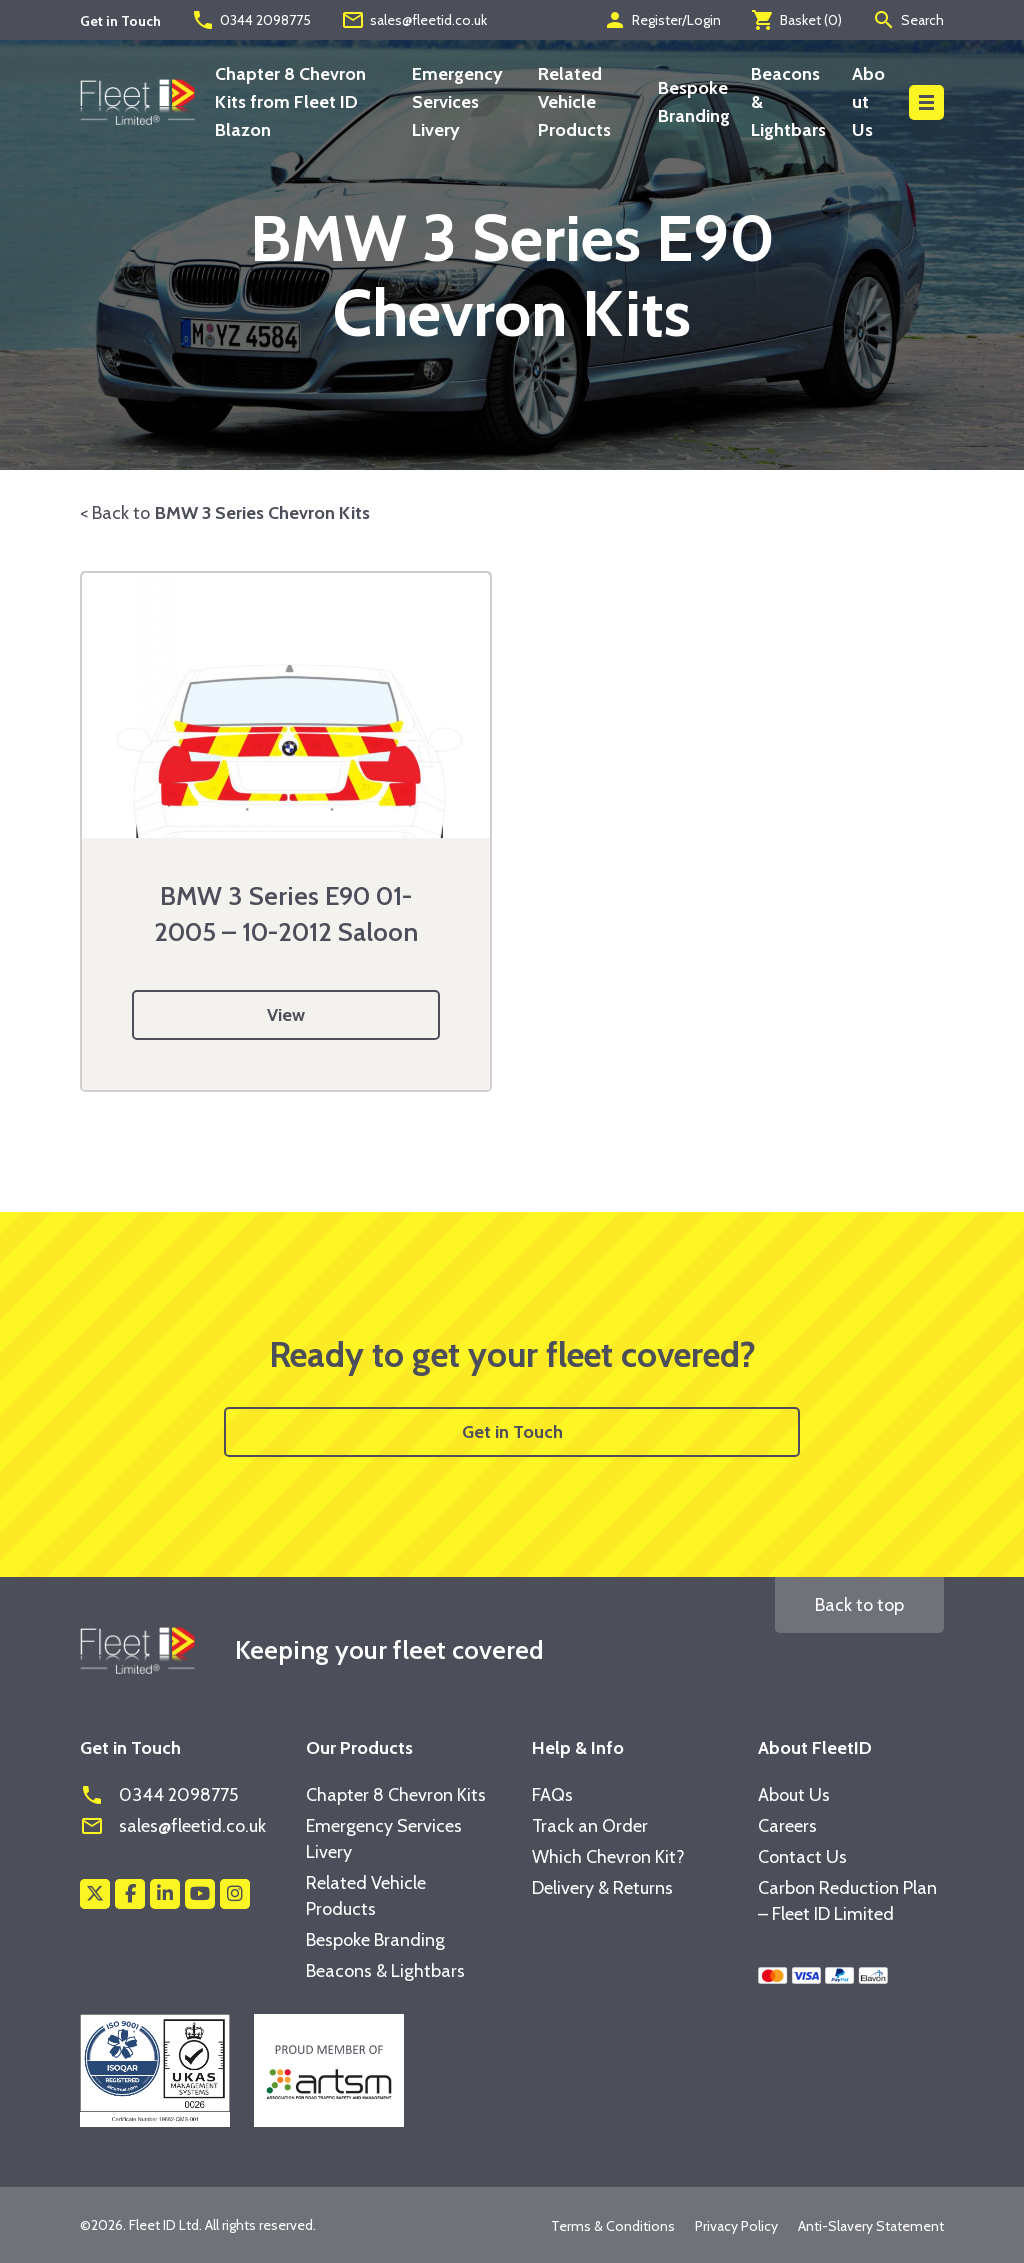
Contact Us (802, 1857)
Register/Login (662, 20)
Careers (787, 1826)
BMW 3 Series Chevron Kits (262, 513)
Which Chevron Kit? (608, 1857)
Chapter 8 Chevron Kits (396, 1795)
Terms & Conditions (613, 2226)
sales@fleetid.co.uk (414, 20)
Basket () (796, 20)
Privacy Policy (736, 2226)
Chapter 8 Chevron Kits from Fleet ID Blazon (290, 102)
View (286, 1015)
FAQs (552, 1795)
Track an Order (590, 1826)
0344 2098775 (251, 20)
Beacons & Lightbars (385, 1971)
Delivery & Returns (602, 1888)
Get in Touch (512, 1432)
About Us (868, 102)
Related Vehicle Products (574, 102)
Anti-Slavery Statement (871, 2226)
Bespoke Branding (375, 1940)
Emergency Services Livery (457, 102)
